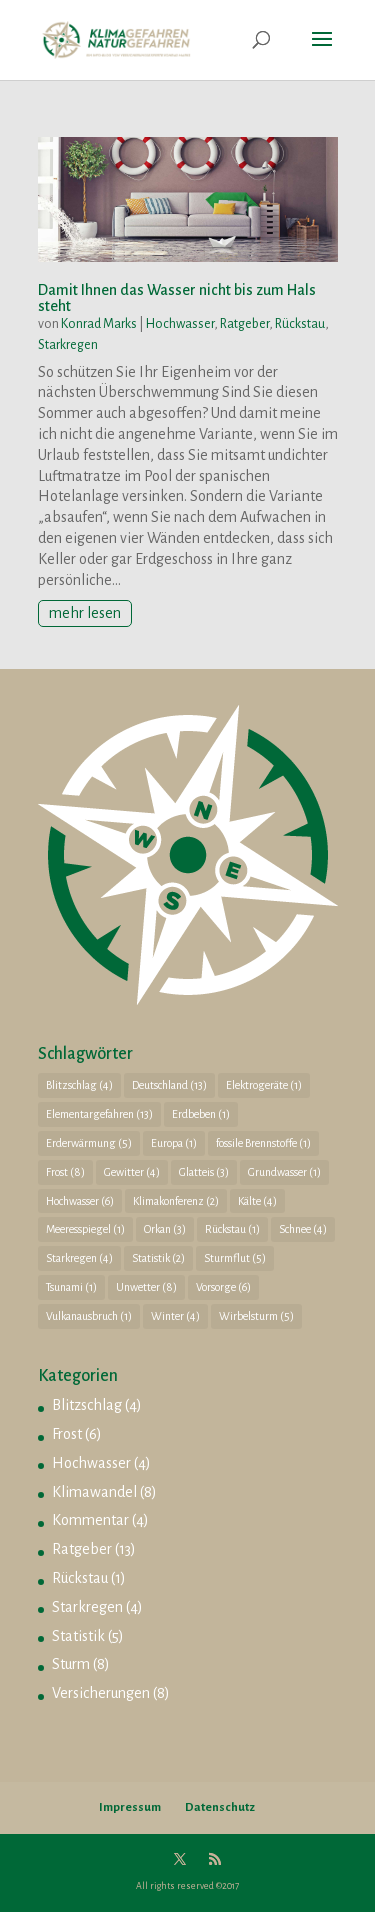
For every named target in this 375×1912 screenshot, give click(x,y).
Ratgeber (244, 324)
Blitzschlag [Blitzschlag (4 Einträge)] (79, 1085)
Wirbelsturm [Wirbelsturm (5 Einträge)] (256, 1316)
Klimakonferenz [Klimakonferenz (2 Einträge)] (176, 1201)
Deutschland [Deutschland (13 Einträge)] (169, 1085)
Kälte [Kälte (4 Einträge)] (257, 1201)
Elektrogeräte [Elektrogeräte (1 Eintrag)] (264, 1085)
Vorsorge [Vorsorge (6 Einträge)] (223, 1287)
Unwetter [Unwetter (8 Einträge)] (146, 1287)
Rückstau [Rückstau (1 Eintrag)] (232, 1229)
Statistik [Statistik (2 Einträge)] (158, 1258)
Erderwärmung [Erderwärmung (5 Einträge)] (89, 1143)
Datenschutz (220, 1807)
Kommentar (90, 1520)
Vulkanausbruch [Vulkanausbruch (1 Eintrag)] (89, 1316)
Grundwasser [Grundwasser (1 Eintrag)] (284, 1172)
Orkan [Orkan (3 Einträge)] (165, 1229)
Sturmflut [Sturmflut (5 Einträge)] (235, 1258)
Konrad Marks (99, 324)
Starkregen (68, 345)
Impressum (130, 1807)
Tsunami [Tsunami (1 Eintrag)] (71, 1287)
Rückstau (300, 324)
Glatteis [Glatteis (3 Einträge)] (204, 1172)
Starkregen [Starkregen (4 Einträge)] (79, 1258)
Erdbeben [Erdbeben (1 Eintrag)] (201, 1114)
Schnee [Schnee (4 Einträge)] (303, 1229)
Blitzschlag (87, 1405)
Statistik (78, 1636)
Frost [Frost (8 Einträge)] (65, 1172)
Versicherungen (101, 1693)
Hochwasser (180, 324)
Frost (67, 1434)
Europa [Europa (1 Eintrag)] (174, 1143)
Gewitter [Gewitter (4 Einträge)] (132, 1172)
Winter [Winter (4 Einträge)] (175, 1316)
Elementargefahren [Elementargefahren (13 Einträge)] (99, 1114)
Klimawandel (94, 1492)
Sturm (71, 1664)
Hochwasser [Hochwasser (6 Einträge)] (80, 1201)
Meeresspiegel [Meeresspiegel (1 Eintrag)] (85, 1229)
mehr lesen (85, 613)
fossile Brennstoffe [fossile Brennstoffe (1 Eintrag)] (263, 1143)
